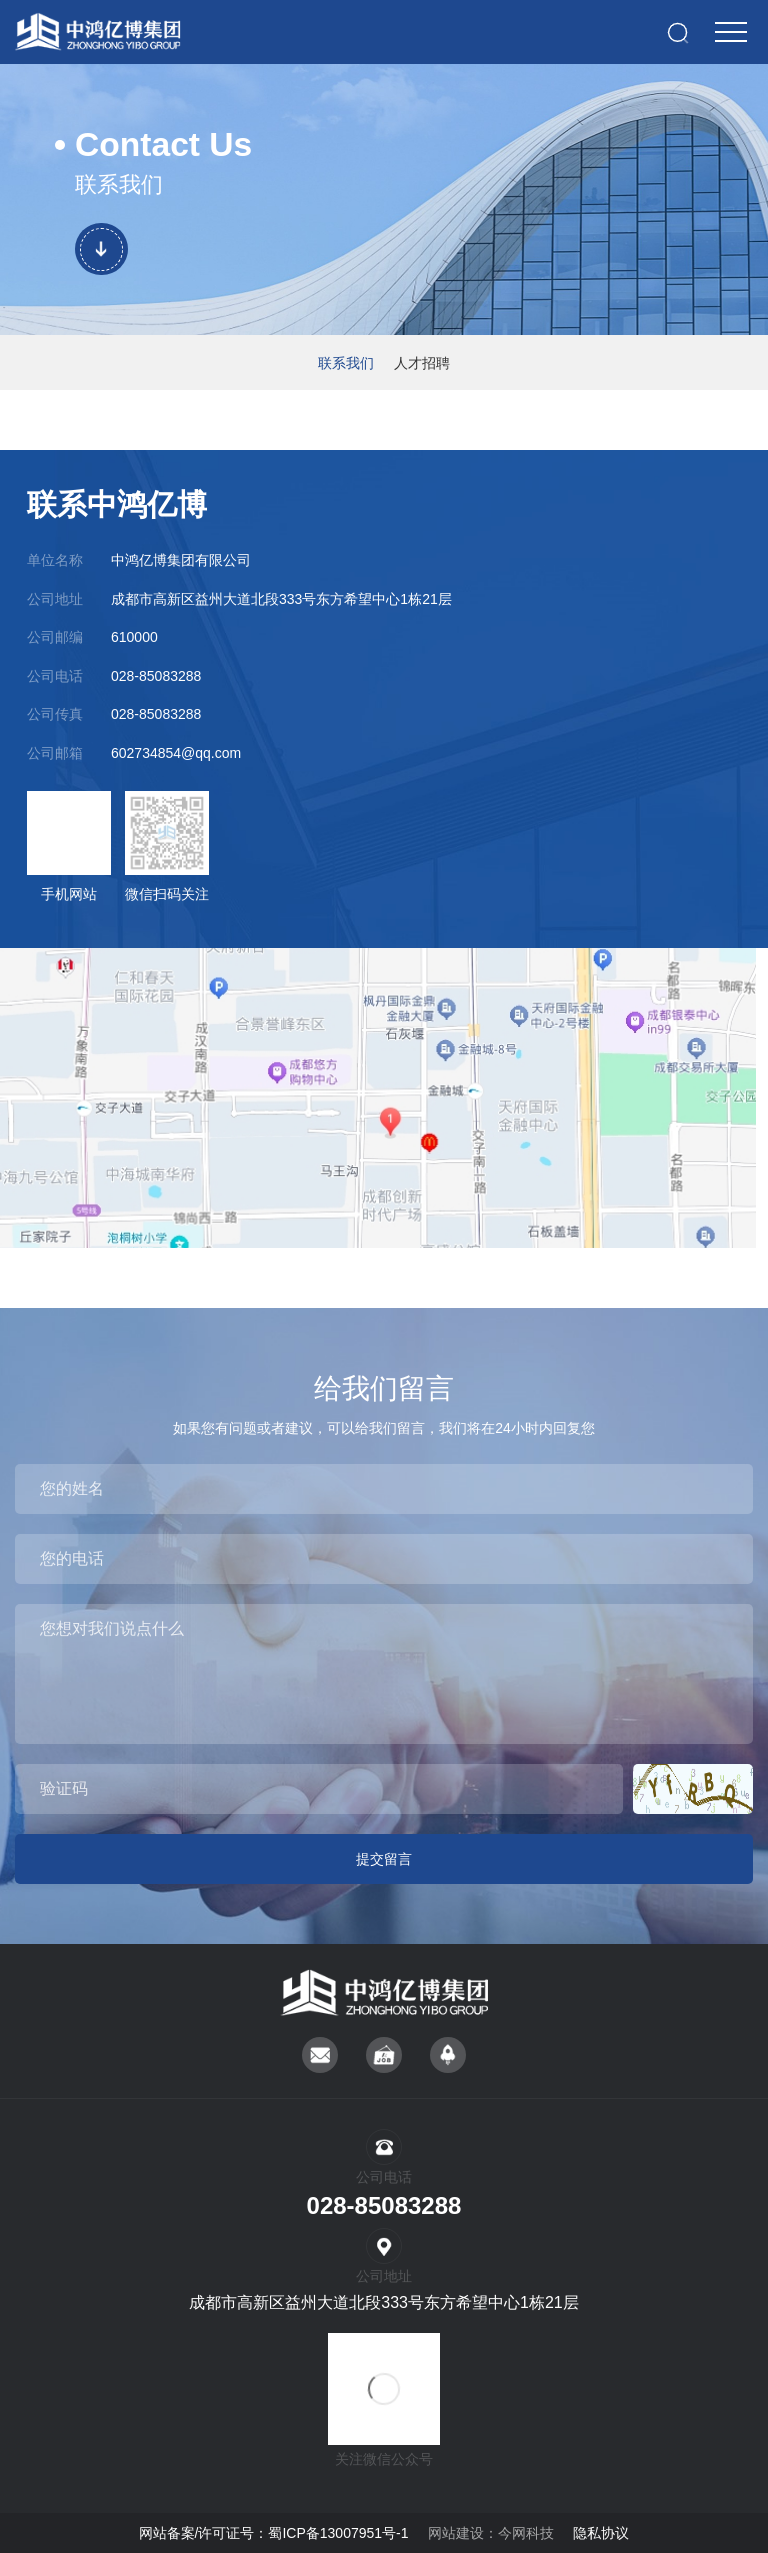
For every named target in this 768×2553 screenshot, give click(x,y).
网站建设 (456, 2533)
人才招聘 (422, 363)
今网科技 (526, 2533)
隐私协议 (601, 2533)
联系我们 (346, 363)
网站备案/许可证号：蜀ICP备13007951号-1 (274, 2533)
